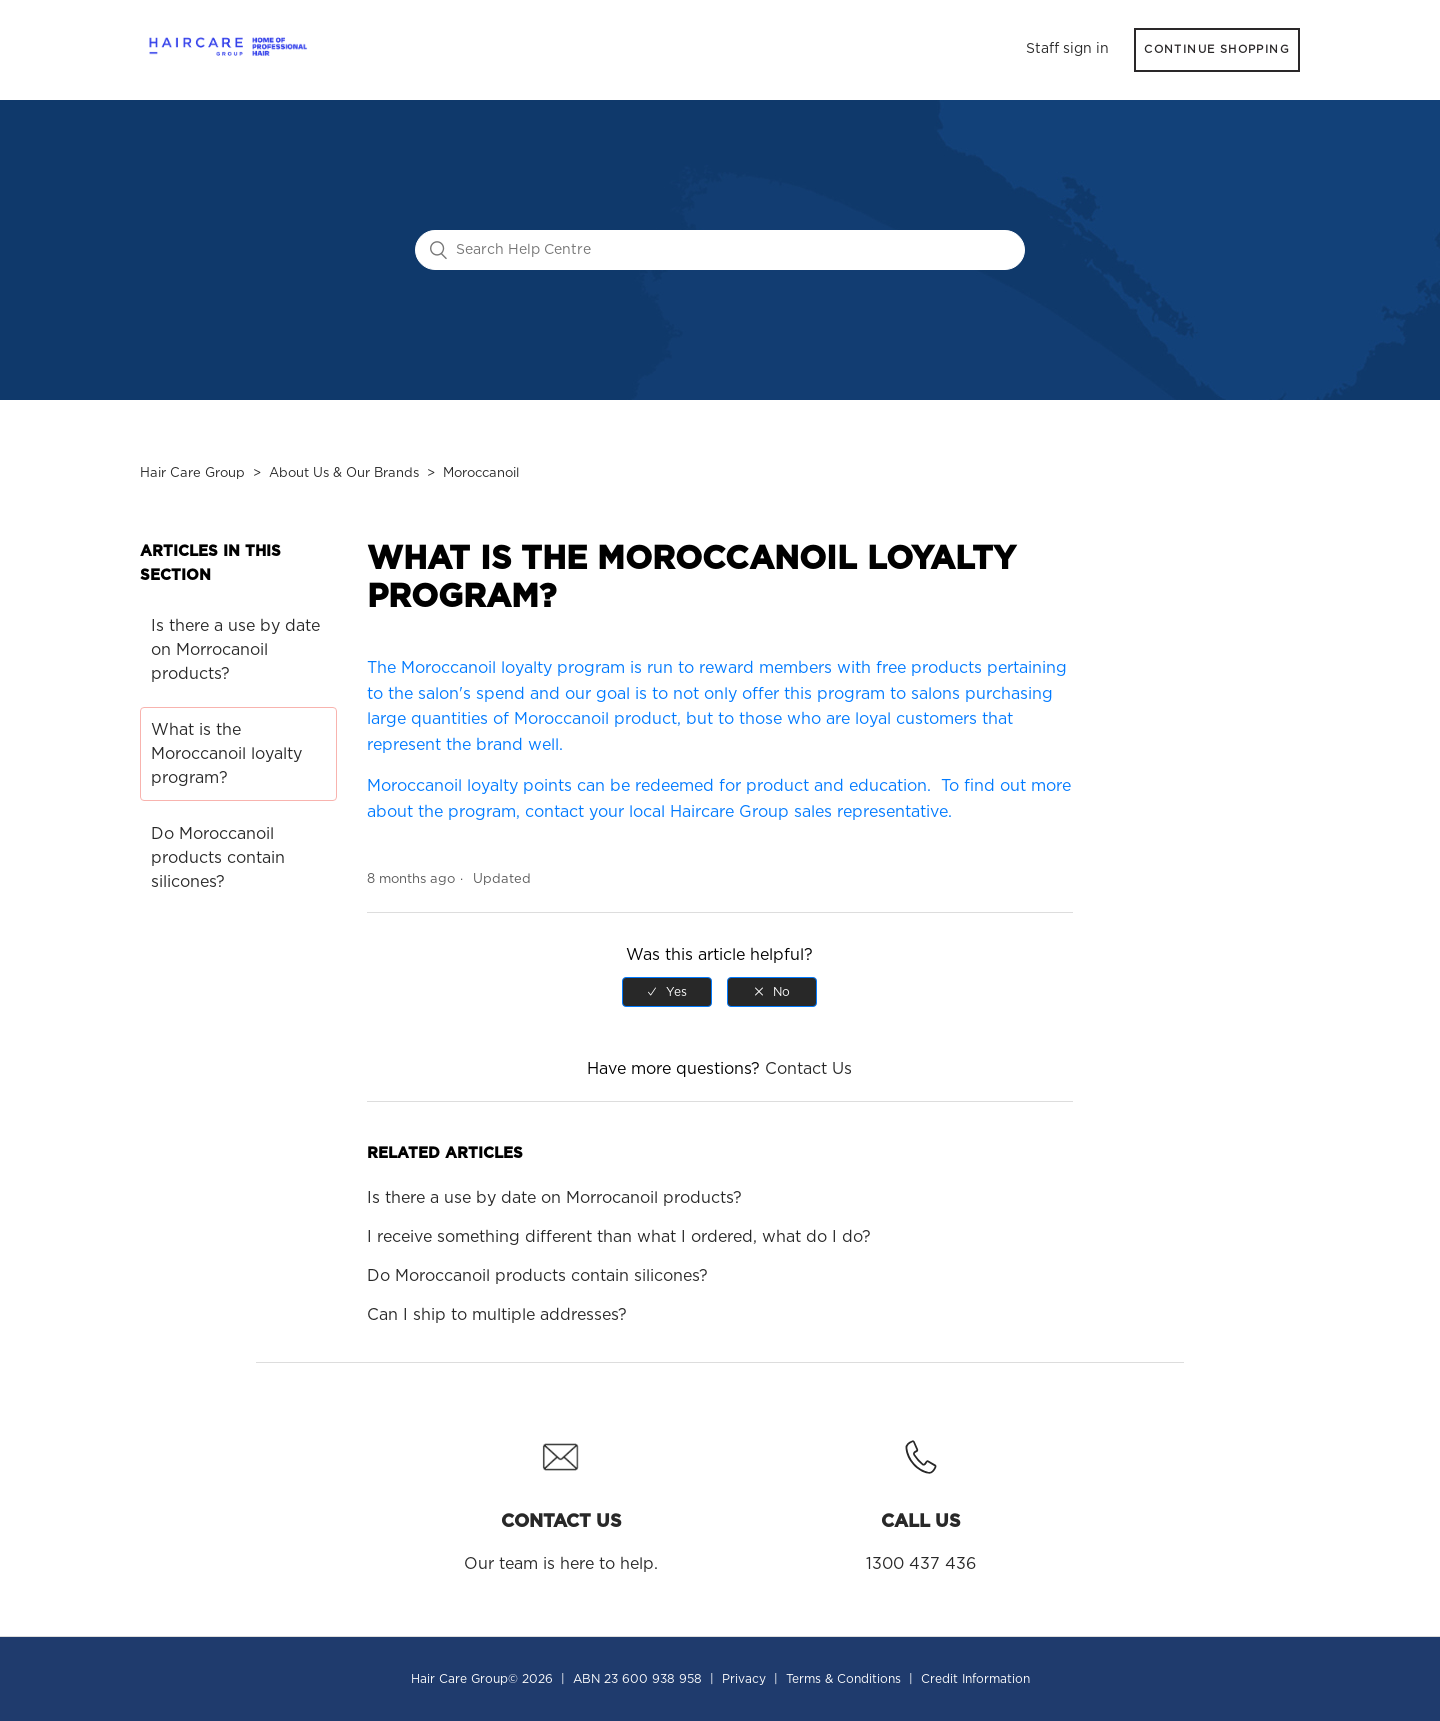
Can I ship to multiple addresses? (497, 1315)
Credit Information (975, 1679)
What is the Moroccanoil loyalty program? (226, 754)
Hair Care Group (192, 473)
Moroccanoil (481, 473)
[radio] (667, 992)
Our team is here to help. (561, 1499)
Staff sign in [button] (1067, 49)
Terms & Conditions (843, 1679)
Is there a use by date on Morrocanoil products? (235, 650)
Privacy (744, 1679)
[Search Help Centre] (720, 250)
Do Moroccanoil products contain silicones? (218, 858)
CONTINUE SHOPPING (1217, 49)
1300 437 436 (921, 1499)
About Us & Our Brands (344, 473)
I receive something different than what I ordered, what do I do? (619, 1237)
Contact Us (808, 1069)
